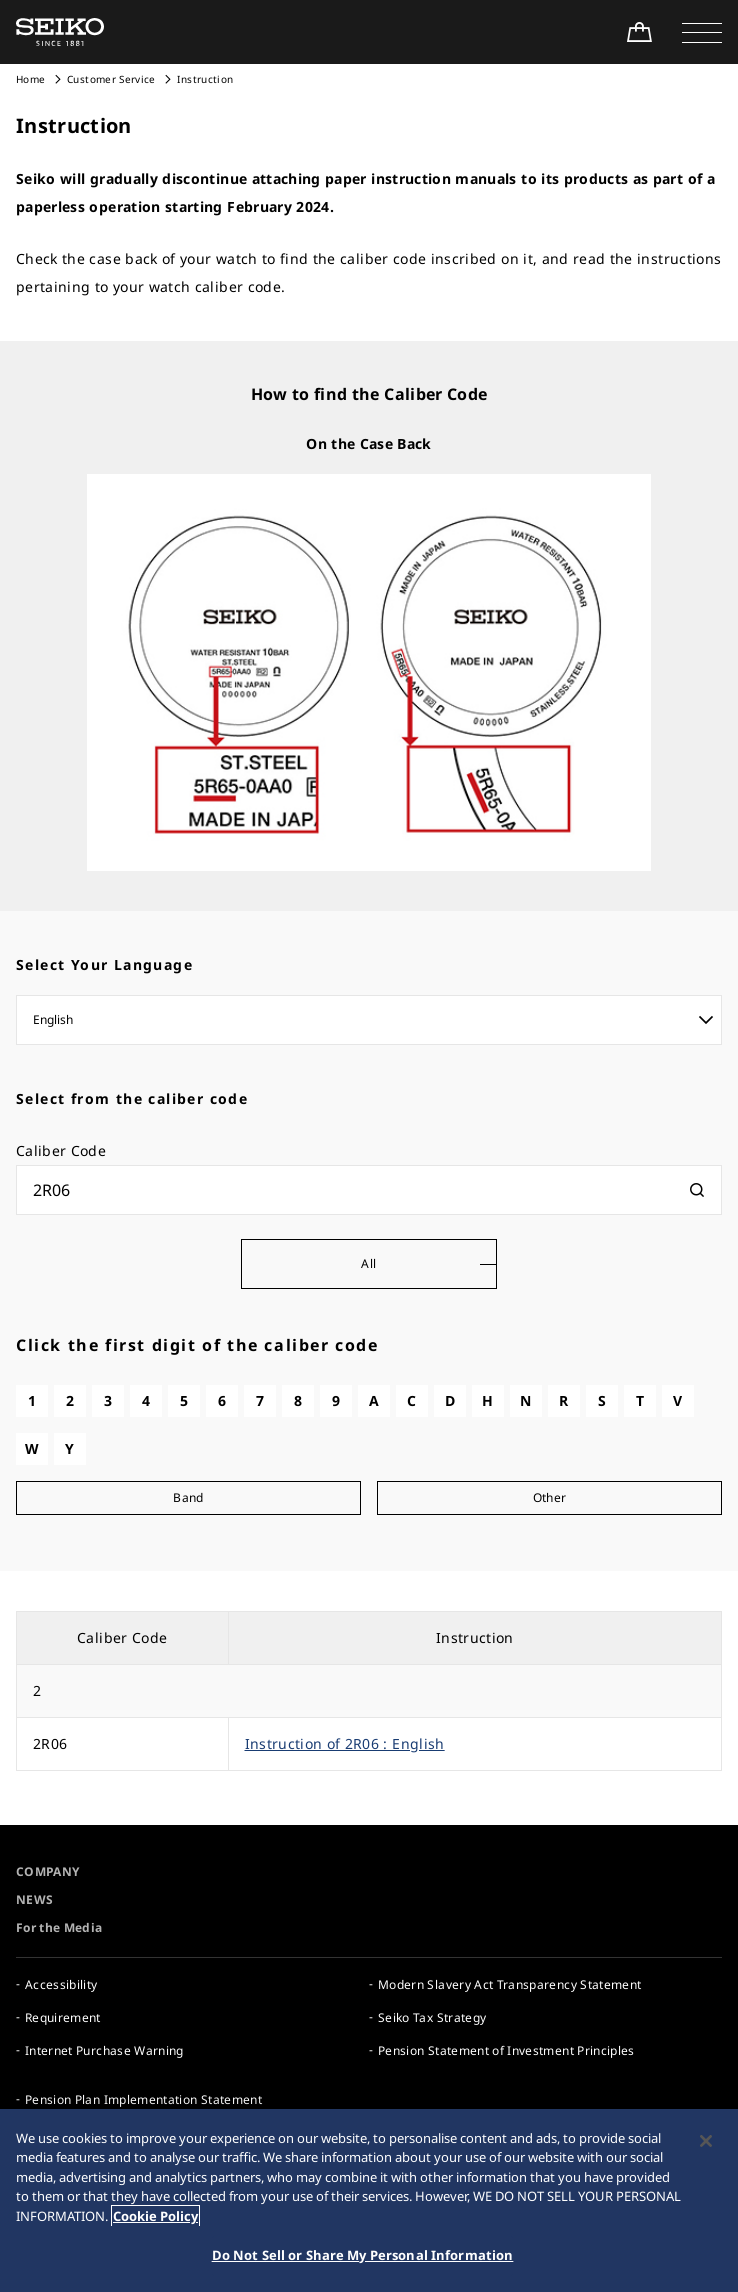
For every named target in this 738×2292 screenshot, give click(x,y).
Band (188, 1497)
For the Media (59, 1927)
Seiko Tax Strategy (432, 2017)
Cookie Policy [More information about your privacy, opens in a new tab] (155, 2220)
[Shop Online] (639, 32)
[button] (702, 32)
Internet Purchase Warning (104, 2050)
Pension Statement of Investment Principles (506, 2050)
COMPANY (47, 1871)
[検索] (697, 1190)
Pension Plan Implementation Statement (143, 2099)
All (368, 1263)
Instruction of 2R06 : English (345, 1743)
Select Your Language (104, 964)
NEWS (34, 1899)
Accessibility (61, 1984)
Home (30, 79)
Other (550, 1497)
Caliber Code (61, 1150)
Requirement (63, 2017)
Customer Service (111, 79)
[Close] (706, 2145)
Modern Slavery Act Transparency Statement (509, 1984)
